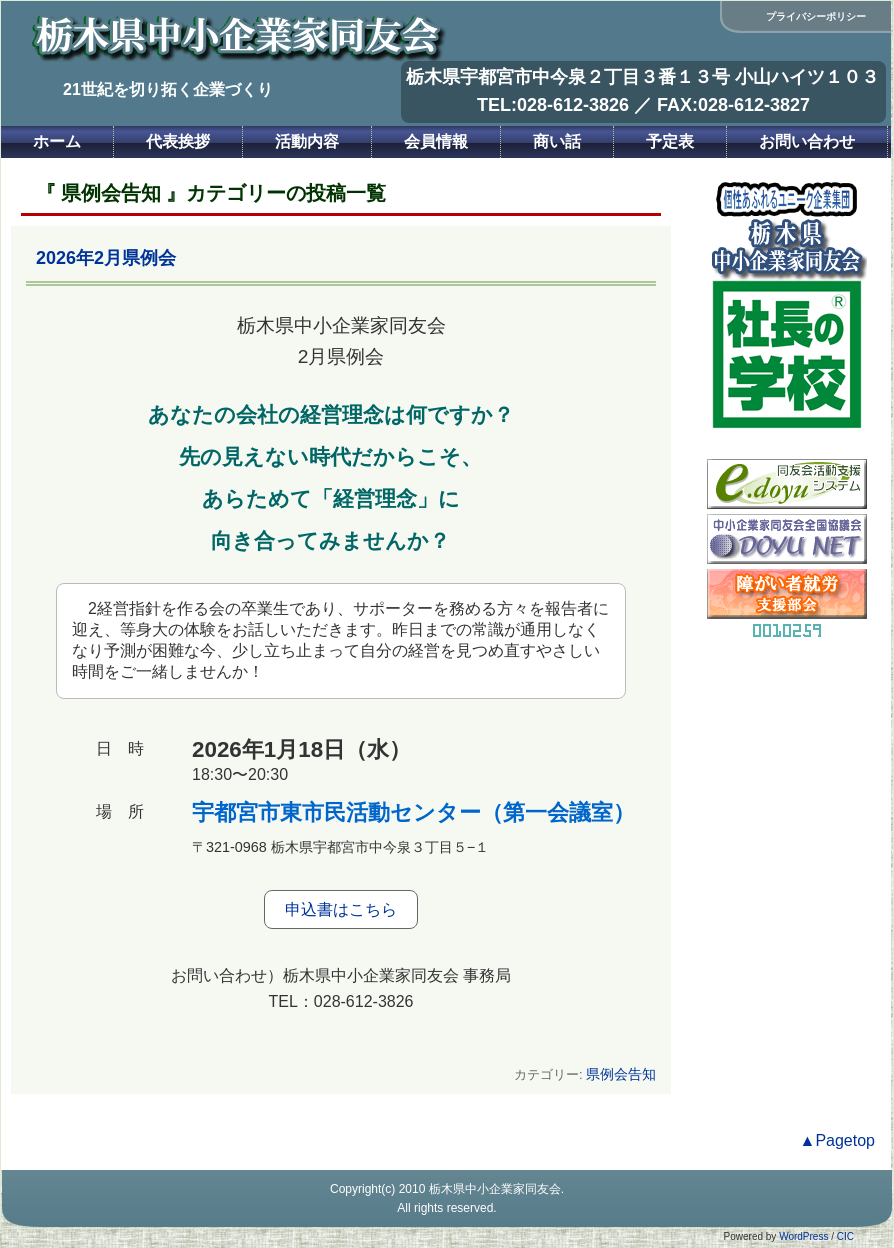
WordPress (803, 1236)
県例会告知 (621, 1074)
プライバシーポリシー (816, 16)
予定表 (670, 141)
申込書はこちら (341, 909)
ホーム (57, 141)
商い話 (557, 141)
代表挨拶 (178, 141)
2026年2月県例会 (106, 258)
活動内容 (307, 141)
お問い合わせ (807, 141)
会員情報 (436, 141)
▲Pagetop (837, 1140)
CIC (845, 1236)
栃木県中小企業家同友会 (495, 1189)
